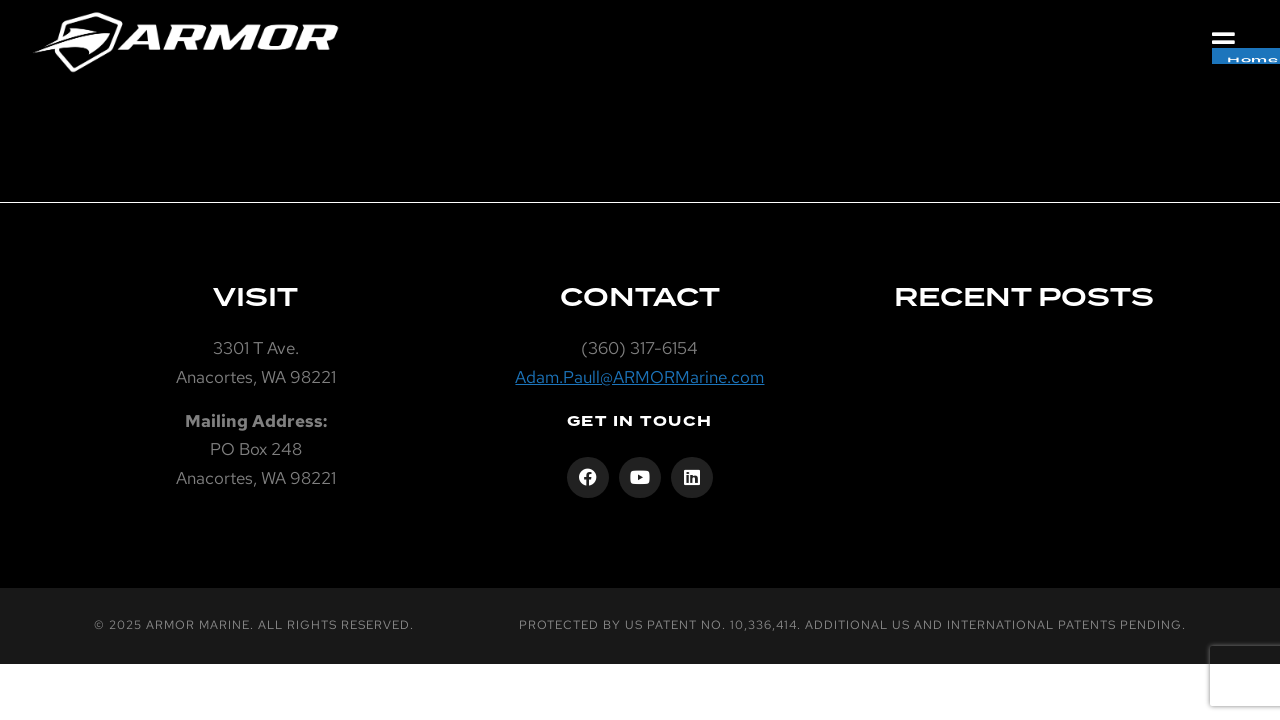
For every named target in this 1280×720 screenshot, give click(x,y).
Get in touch (640, 421)
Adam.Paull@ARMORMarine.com (639, 377)
